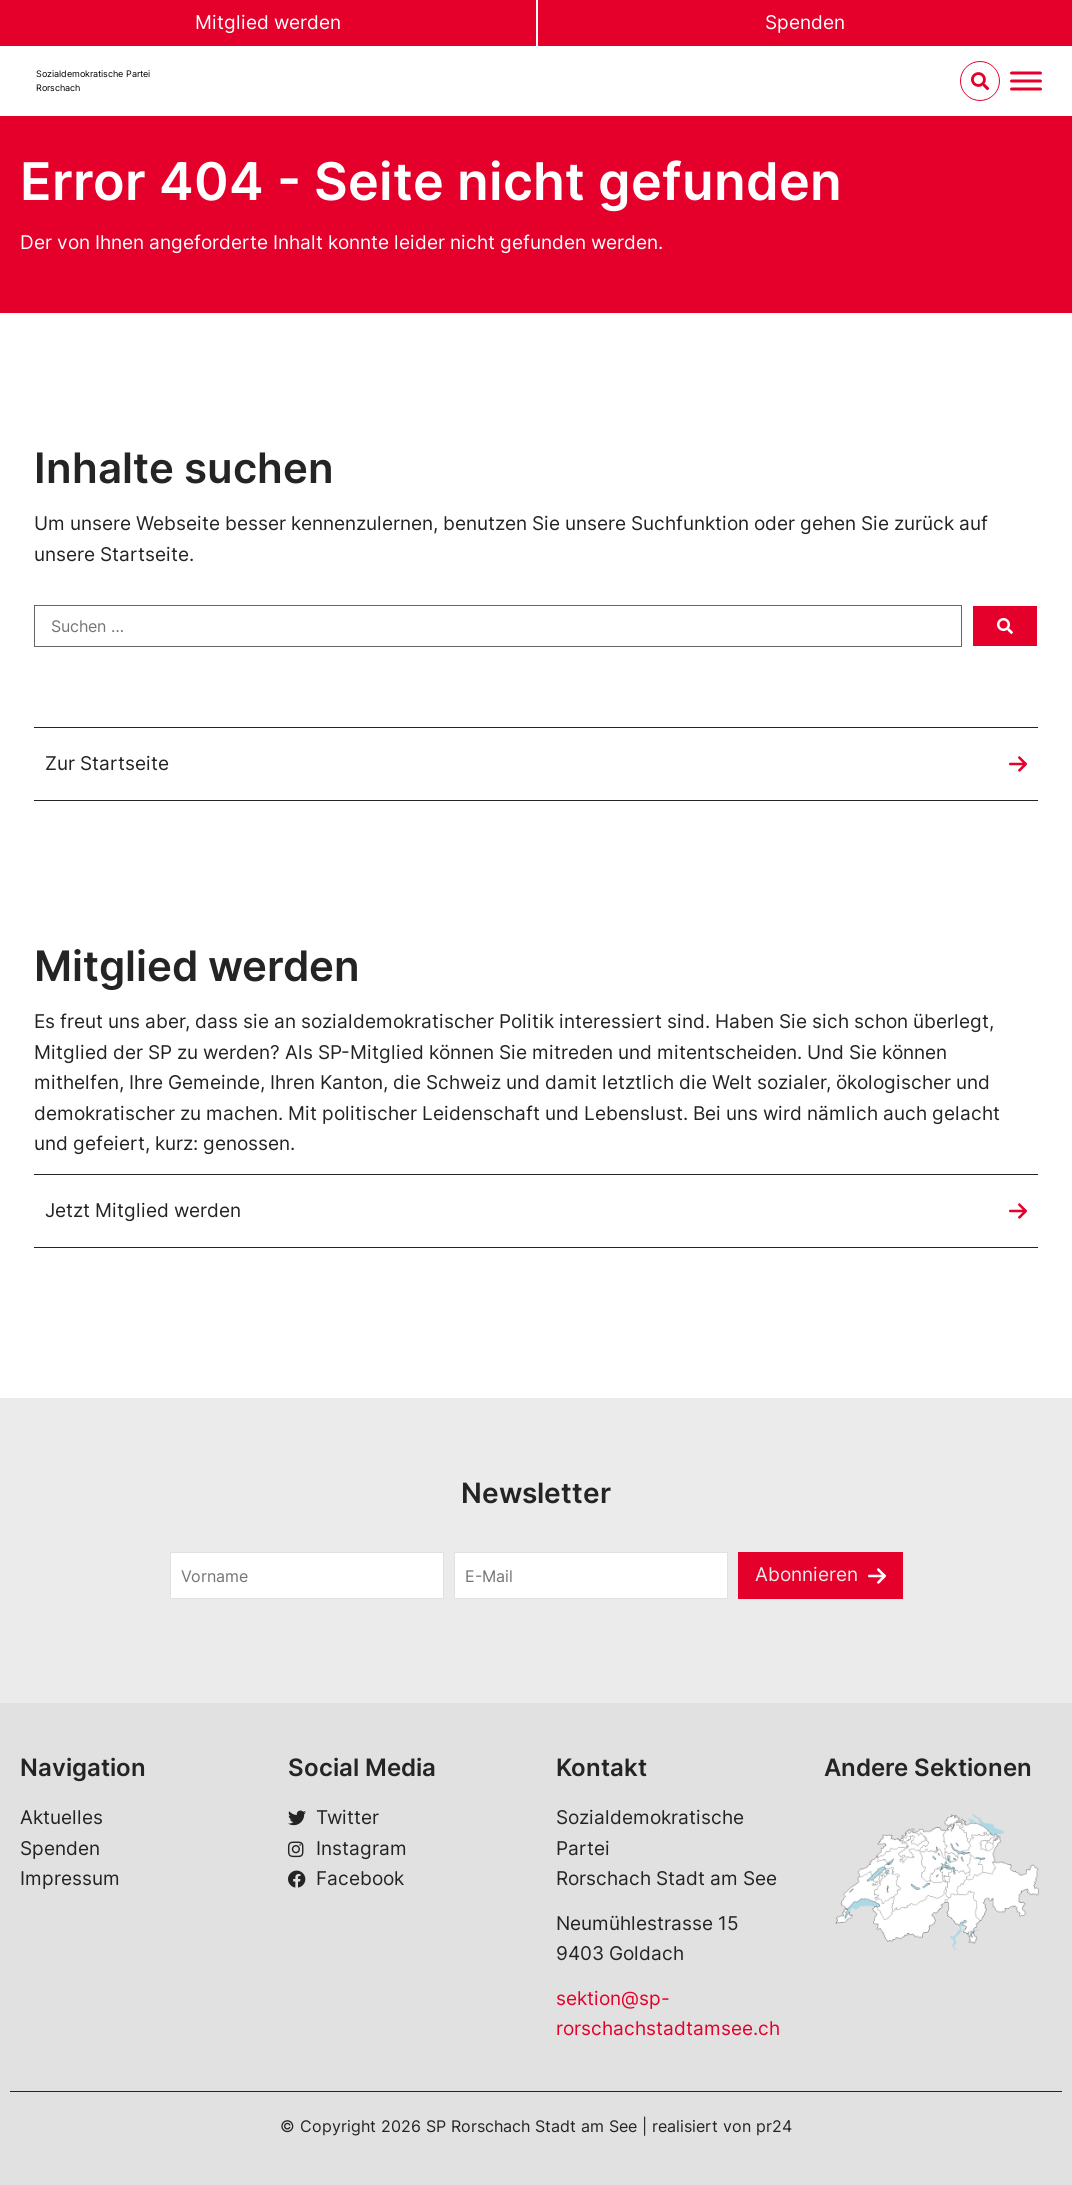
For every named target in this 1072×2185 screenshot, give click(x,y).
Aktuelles (61, 1818)
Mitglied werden (268, 22)
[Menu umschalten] (1026, 81)
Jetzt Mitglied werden (143, 1210)
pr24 (774, 2126)
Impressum (70, 1878)
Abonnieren (806, 1575)
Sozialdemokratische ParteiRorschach (93, 80)
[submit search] (1005, 626)
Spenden (805, 22)
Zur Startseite (107, 763)
